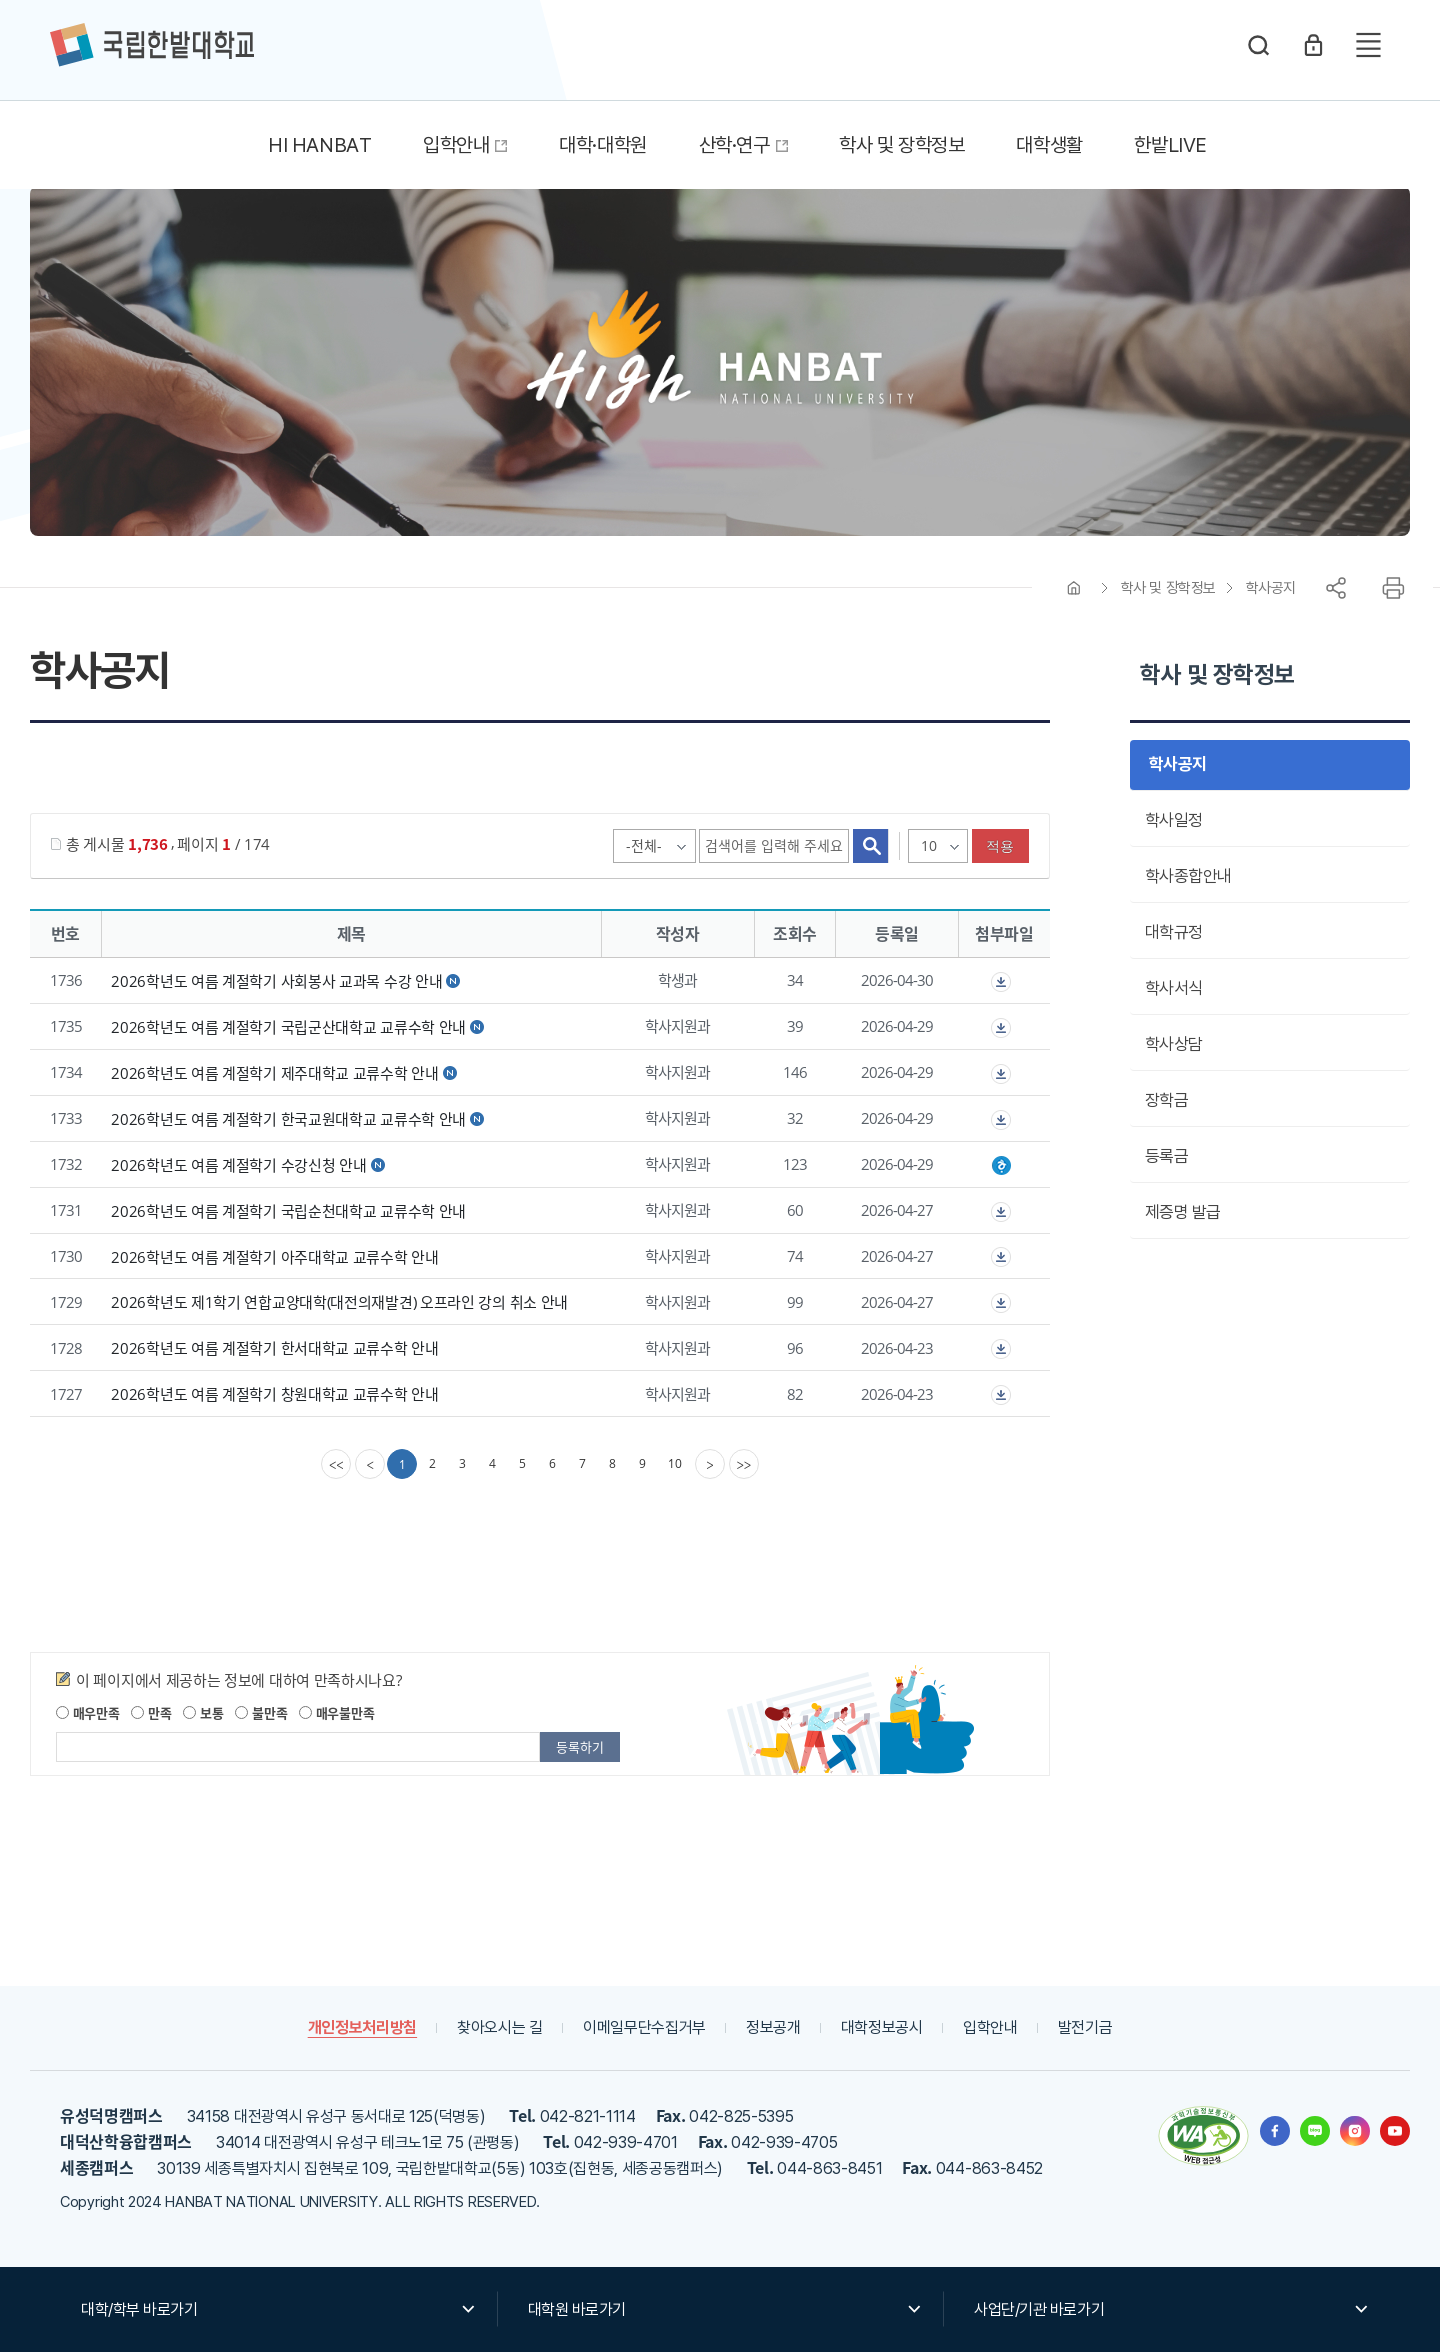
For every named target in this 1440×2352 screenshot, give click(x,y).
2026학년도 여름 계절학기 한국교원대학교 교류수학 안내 (288, 1119)
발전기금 (1085, 2027)
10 (675, 1463)
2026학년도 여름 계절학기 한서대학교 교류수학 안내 (274, 1348)
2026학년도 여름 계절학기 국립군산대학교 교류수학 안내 (288, 1027)
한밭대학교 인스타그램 (1355, 2131)
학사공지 (1271, 588)
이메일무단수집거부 (644, 2027)
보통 (203, 1712)
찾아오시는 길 (500, 2027)
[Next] (710, 1464)
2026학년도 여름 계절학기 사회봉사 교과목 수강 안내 (276, 981)
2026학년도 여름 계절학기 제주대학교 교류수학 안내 (274, 1073)
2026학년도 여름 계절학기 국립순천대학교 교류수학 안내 (288, 1211)
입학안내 (990, 2027)
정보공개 (773, 2027)
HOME (1074, 588)
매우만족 (88, 1712)
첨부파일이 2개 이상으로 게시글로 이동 (1001, 982)
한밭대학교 (152, 45)
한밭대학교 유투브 (1395, 2131)
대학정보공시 (882, 2027)
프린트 (1393, 588)
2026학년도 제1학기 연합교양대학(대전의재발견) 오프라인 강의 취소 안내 (339, 1302)
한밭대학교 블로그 (1315, 2131)
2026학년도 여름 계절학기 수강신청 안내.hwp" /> (1001, 1166)
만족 (151, 1712)
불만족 (261, 1712)
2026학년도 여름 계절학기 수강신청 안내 (238, 1165)
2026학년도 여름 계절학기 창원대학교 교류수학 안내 (274, 1394)
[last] (744, 1464)
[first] (336, 1464)
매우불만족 (336, 1712)
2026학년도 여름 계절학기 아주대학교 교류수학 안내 (274, 1256)
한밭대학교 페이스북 (1275, 2131)
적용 (1000, 846)
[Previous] (370, 1464)
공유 (1336, 588)
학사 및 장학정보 (1168, 588)
